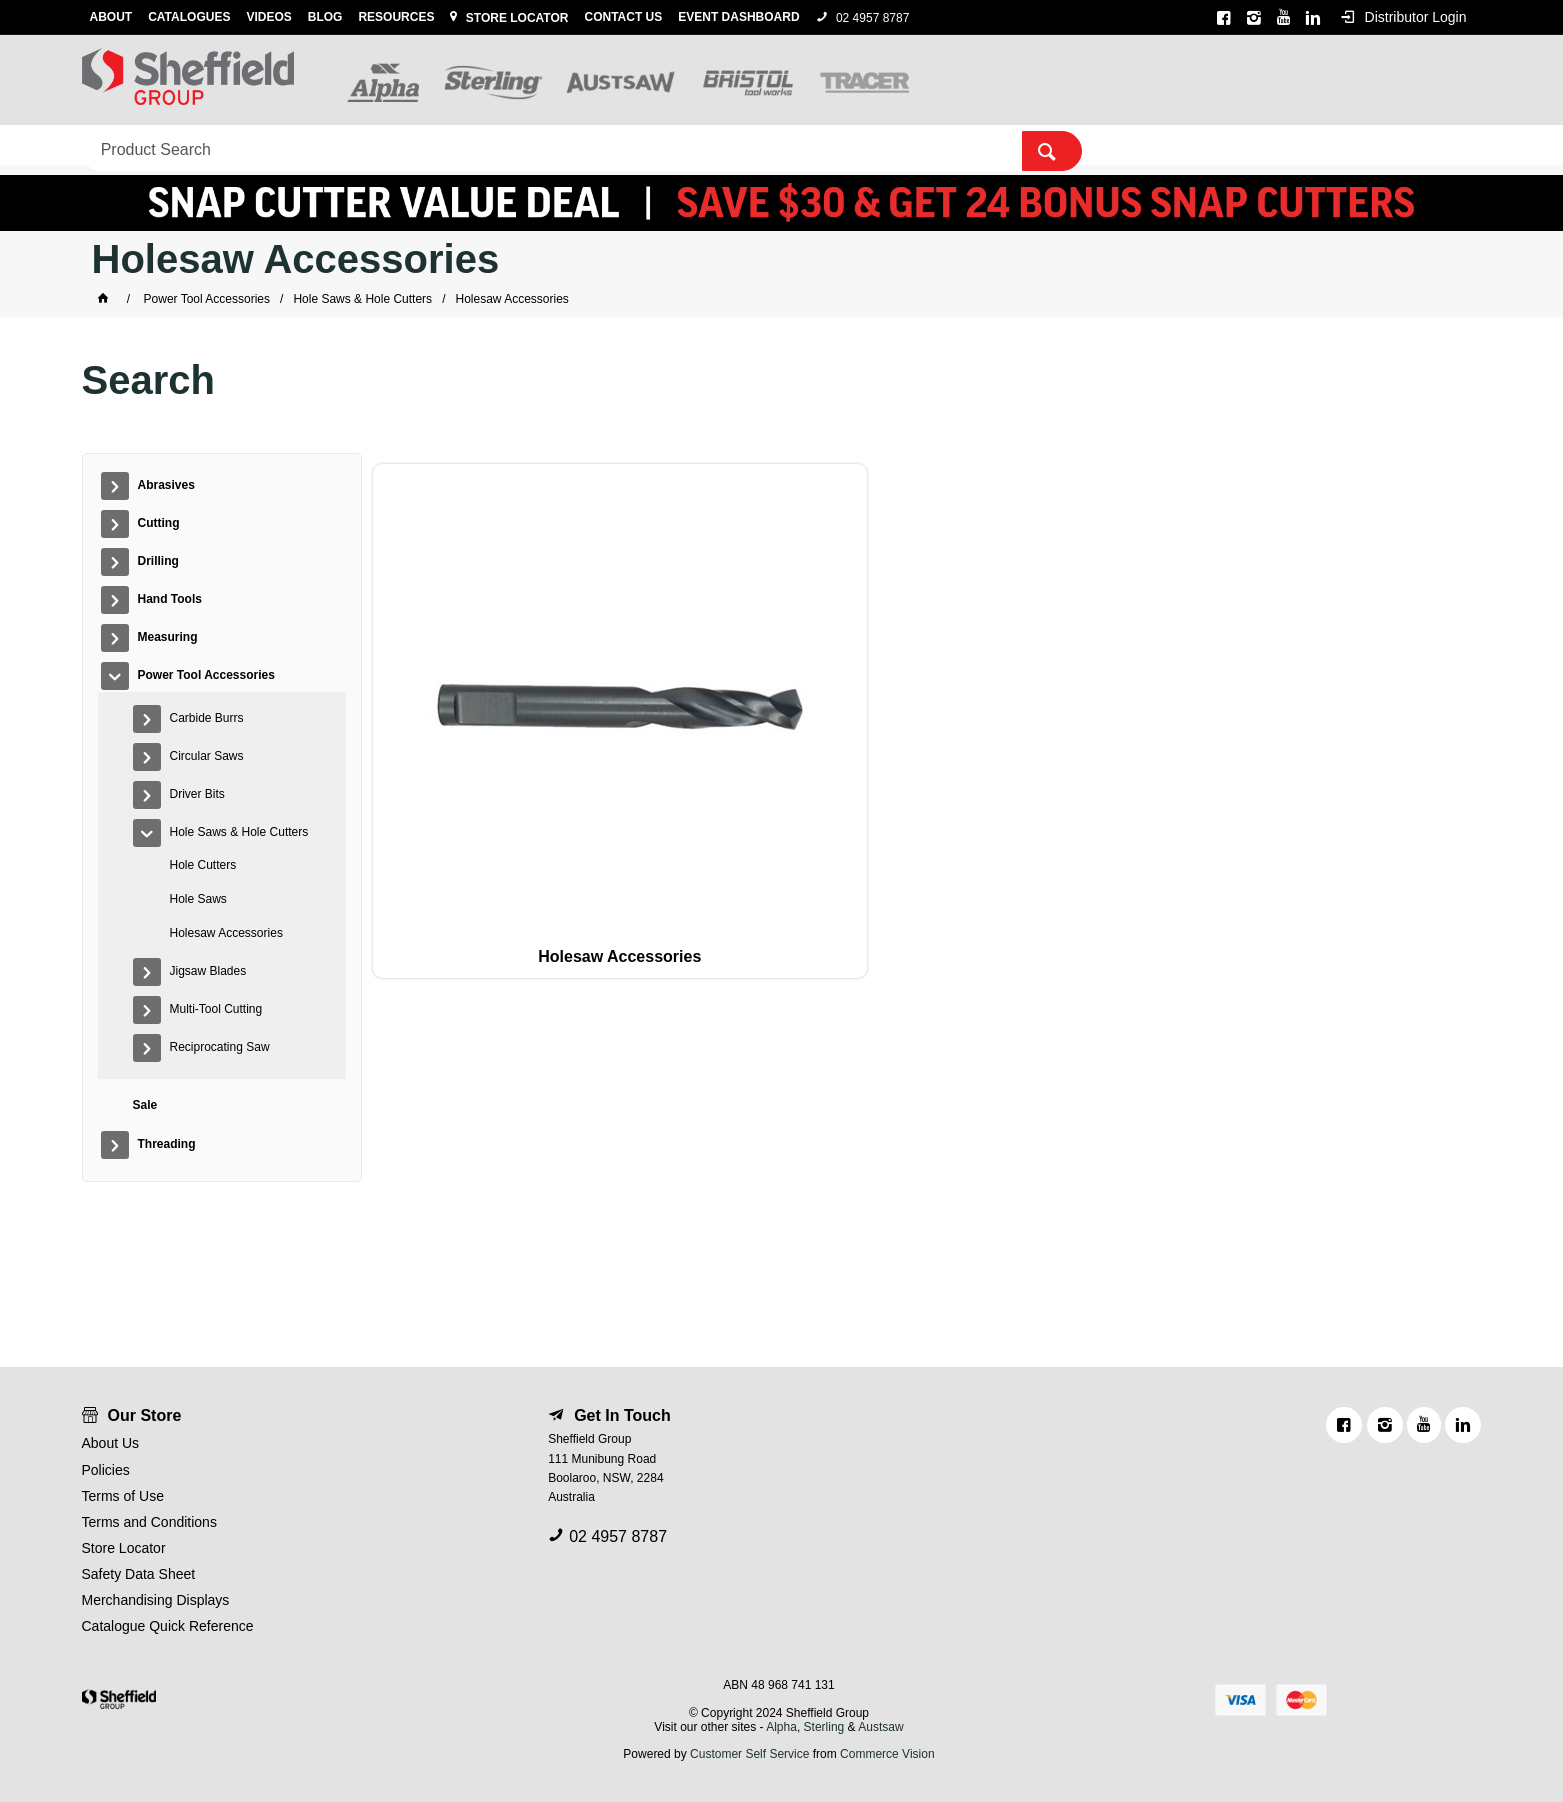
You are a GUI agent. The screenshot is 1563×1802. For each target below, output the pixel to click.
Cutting (229, 146)
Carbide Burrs (207, 718)
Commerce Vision (887, 1754)
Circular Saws (207, 756)
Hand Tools (427, 146)
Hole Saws (198, 899)
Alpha (781, 1727)
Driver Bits (197, 794)
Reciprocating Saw (220, 1047)
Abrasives (127, 146)
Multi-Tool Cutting (216, 1009)
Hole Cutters (203, 865)
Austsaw (880, 1727)
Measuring (543, 146)
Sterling (826, 1727)
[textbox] (1177, 80)
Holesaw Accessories (226, 933)
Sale (836, 146)
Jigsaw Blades (208, 971)
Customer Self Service (749, 1754)
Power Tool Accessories (699, 146)
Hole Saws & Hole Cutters (239, 832)
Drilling (321, 146)
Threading (911, 146)
